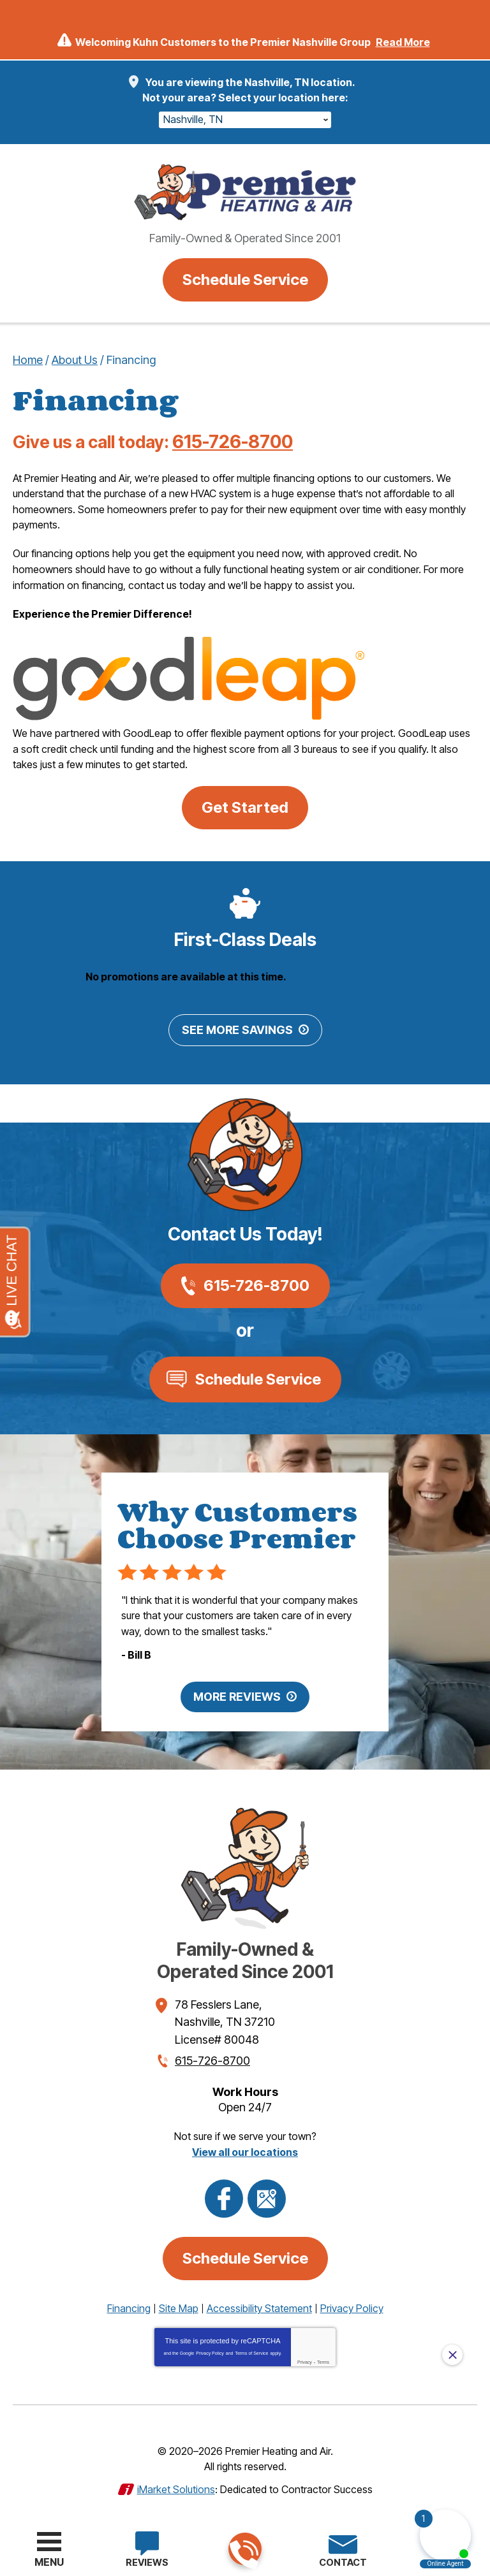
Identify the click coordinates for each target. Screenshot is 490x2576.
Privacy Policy (210, 2347)
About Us (75, 360)
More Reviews (237, 1693)
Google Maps (267, 2193)
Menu (49, 2562)
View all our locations (245, 2146)
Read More (403, 42)
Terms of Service (251, 2347)
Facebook (224, 2193)
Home (28, 360)
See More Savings (237, 1028)
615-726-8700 (244, 2549)
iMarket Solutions (176, 2482)
